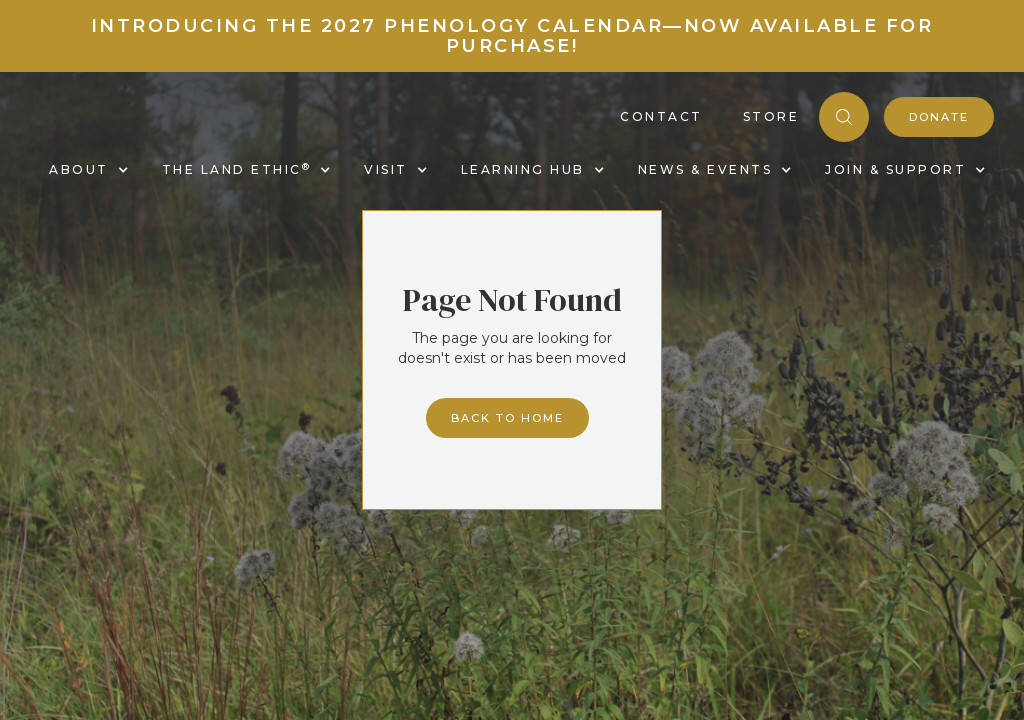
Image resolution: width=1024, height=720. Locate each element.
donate (939, 117)
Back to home (507, 418)
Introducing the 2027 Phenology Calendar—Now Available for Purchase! (512, 36)
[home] (32, 139)
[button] (85, 170)
